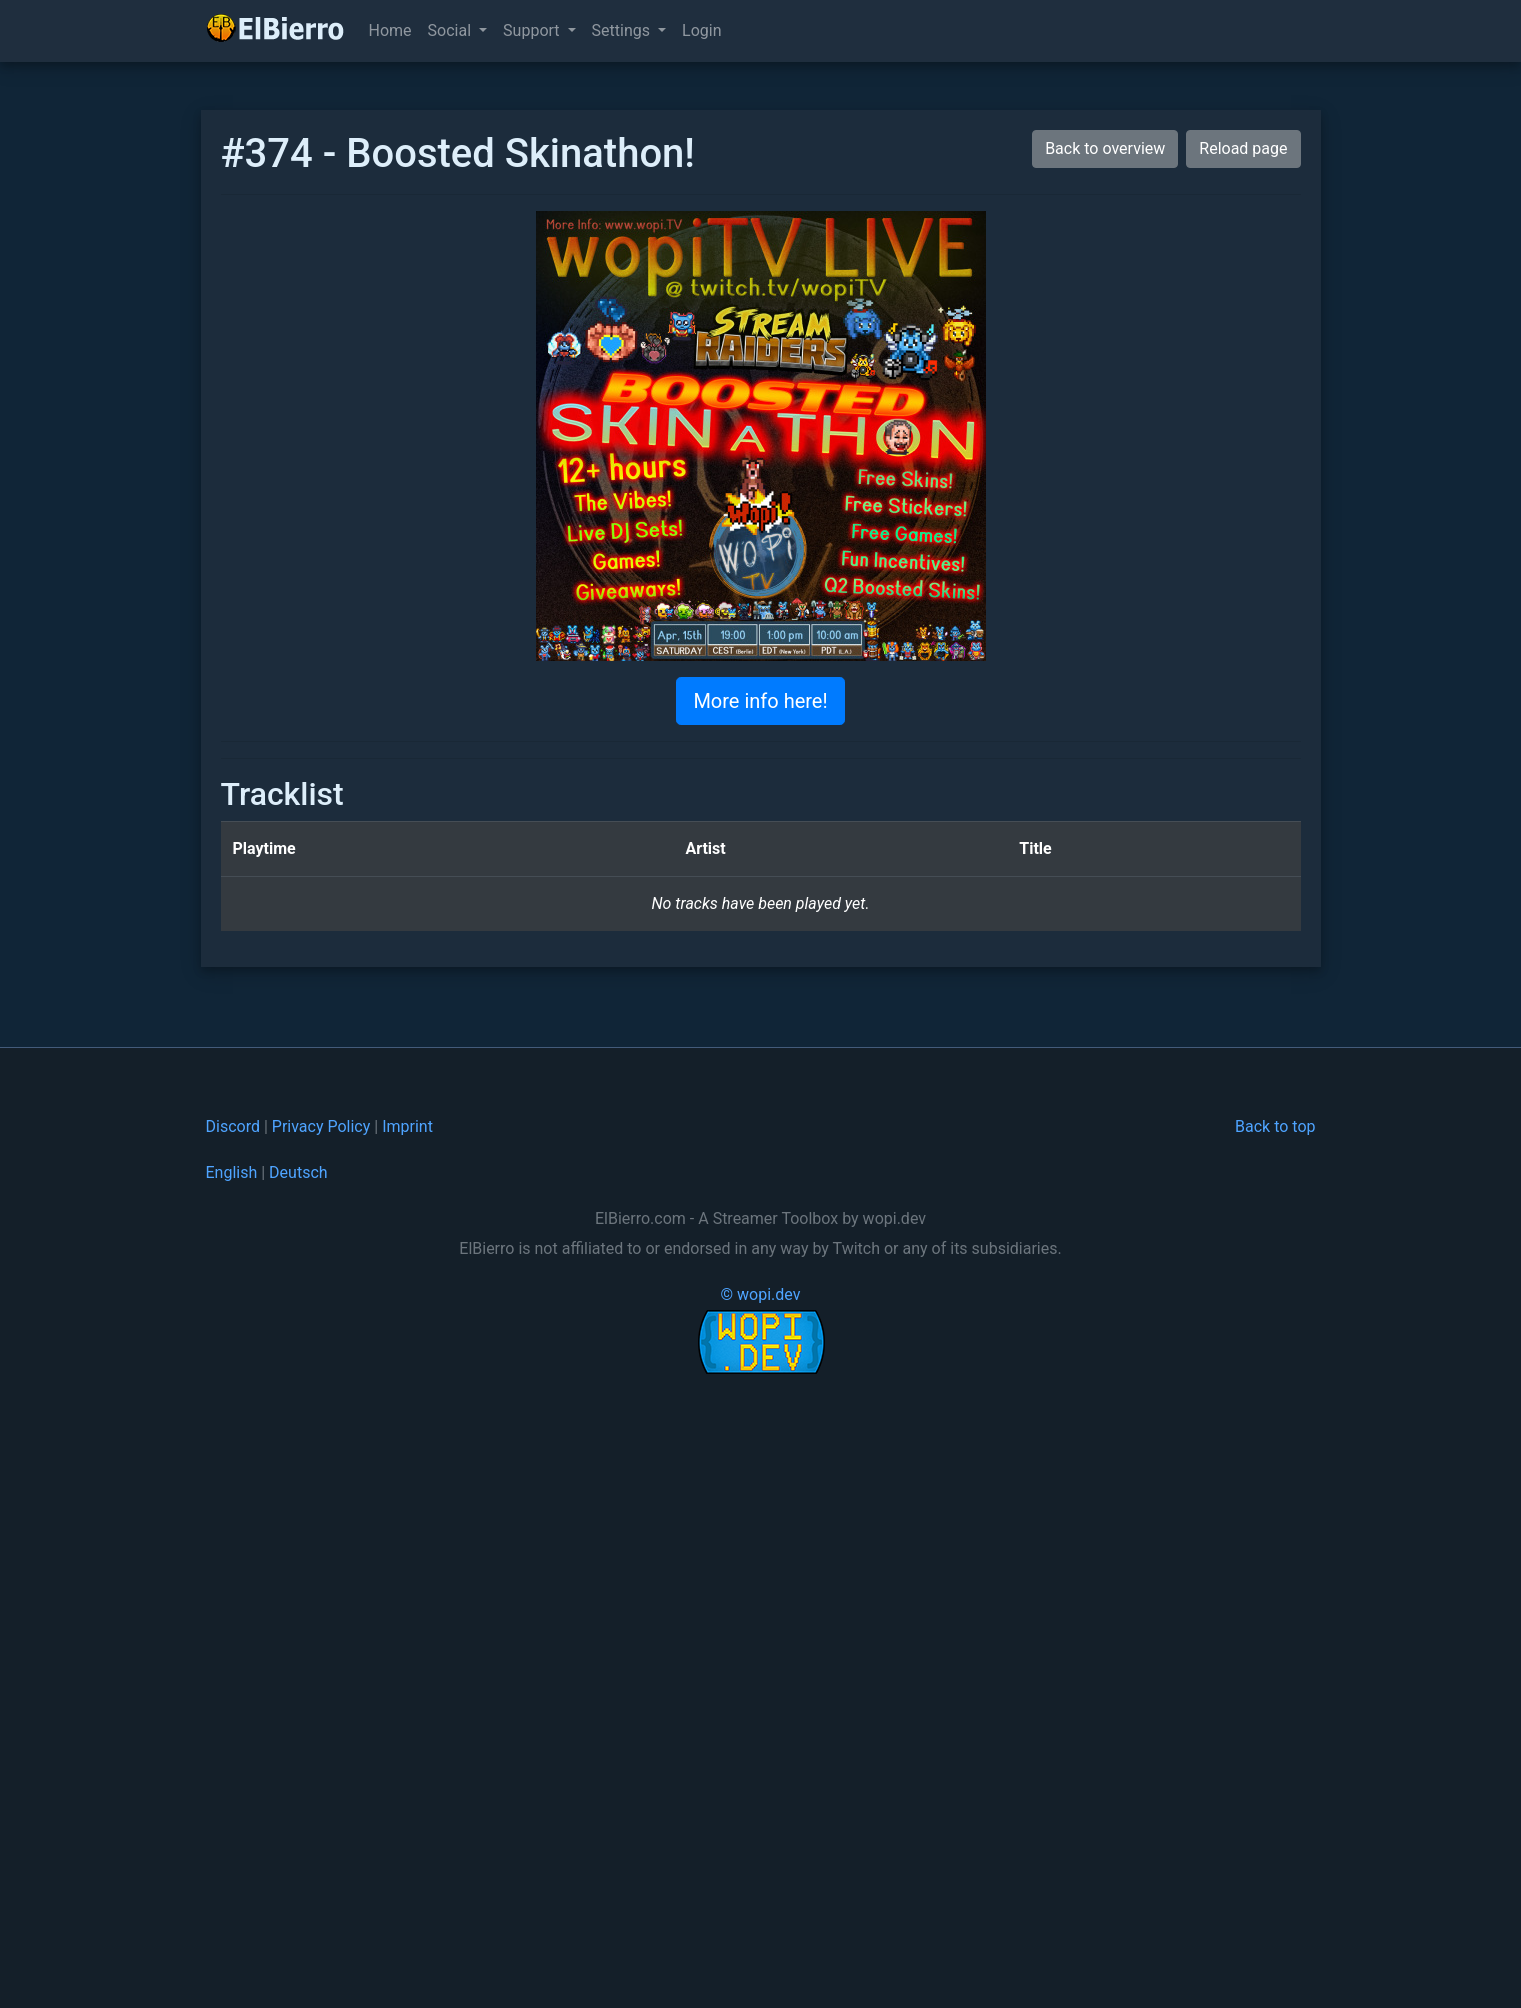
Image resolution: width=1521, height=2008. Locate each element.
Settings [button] (623, 30)
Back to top (1275, 1126)
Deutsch (298, 1172)
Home (390, 30)
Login (701, 30)
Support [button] (533, 30)
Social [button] (451, 30)
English (232, 1172)
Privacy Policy (321, 1126)
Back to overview (1105, 148)
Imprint (407, 1126)
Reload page (1243, 148)
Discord (233, 1126)
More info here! (760, 701)
